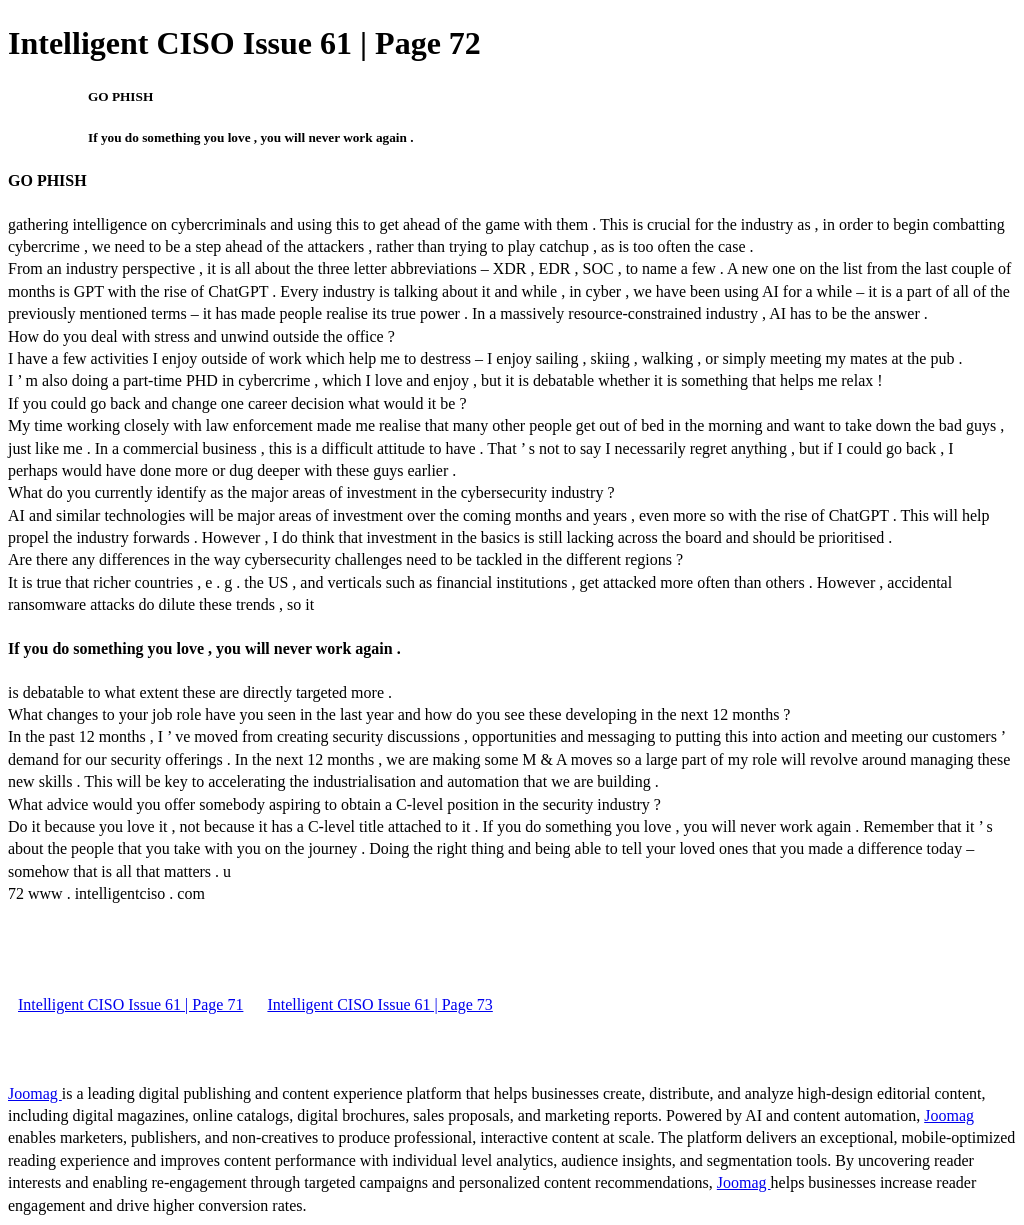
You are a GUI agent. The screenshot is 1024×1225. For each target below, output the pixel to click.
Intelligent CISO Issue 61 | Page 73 (379, 1004)
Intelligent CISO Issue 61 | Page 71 (130, 1004)
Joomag (35, 1093)
